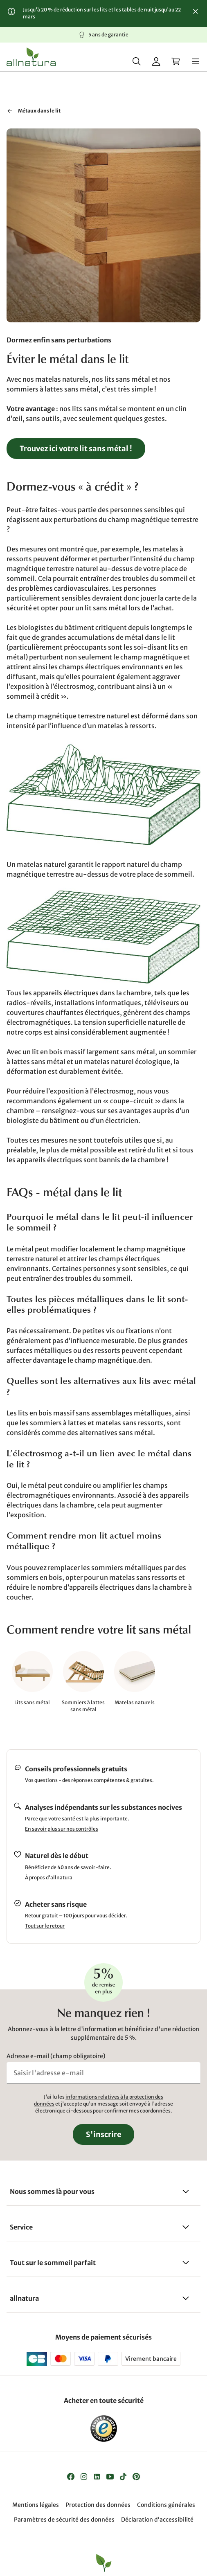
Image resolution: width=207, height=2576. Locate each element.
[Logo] (31, 56)
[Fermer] (195, 11)
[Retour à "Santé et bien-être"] (10, 111)
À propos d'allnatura (48, 1877)
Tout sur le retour (45, 1926)
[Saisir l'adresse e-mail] (103, 2073)
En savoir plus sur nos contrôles (61, 1829)
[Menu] (195, 61)
